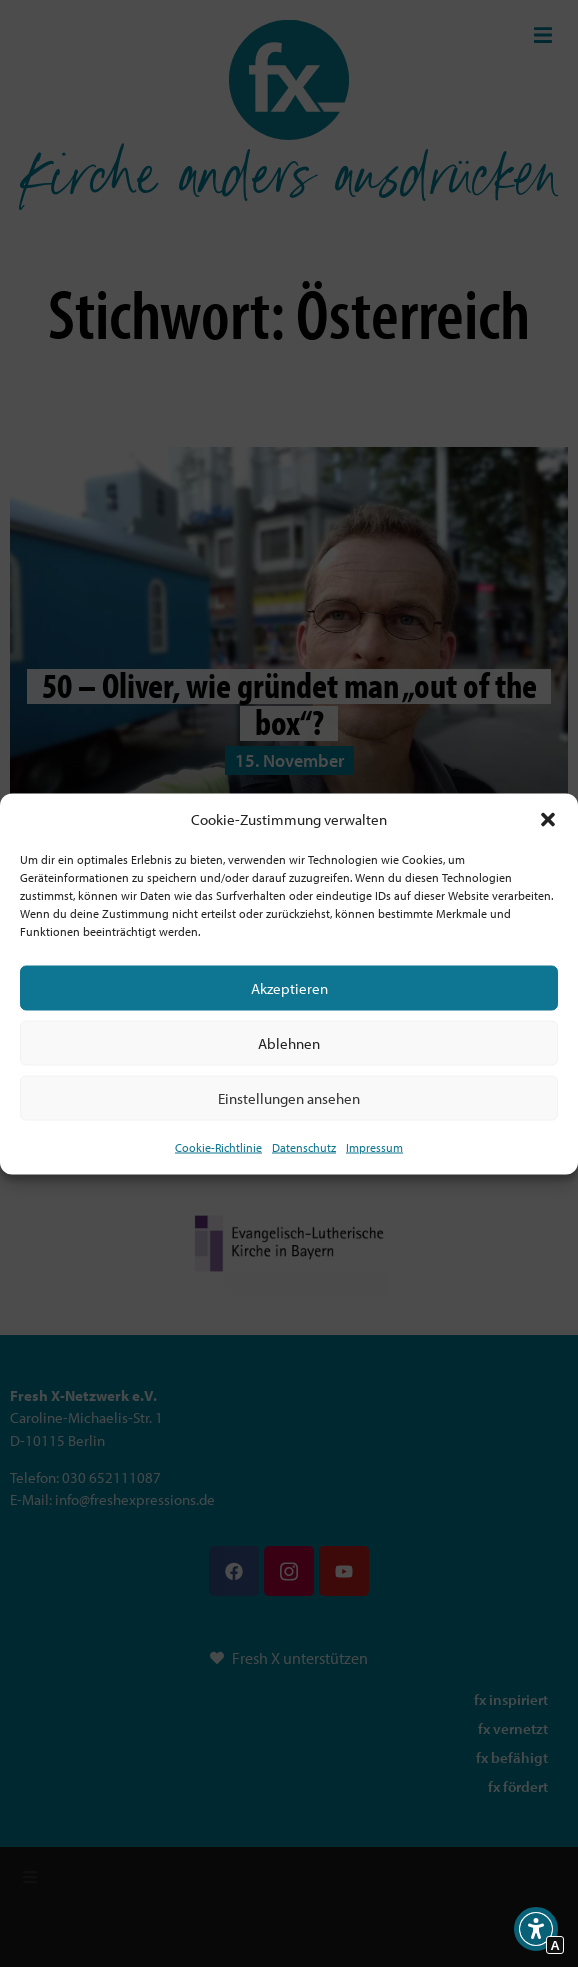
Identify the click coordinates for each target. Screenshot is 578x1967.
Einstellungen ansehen (289, 1097)
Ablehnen (289, 1042)
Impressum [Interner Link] (374, 1147)
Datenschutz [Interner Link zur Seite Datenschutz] (304, 1147)
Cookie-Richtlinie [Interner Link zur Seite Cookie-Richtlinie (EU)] (218, 1147)
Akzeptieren (289, 987)
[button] (548, 819)
